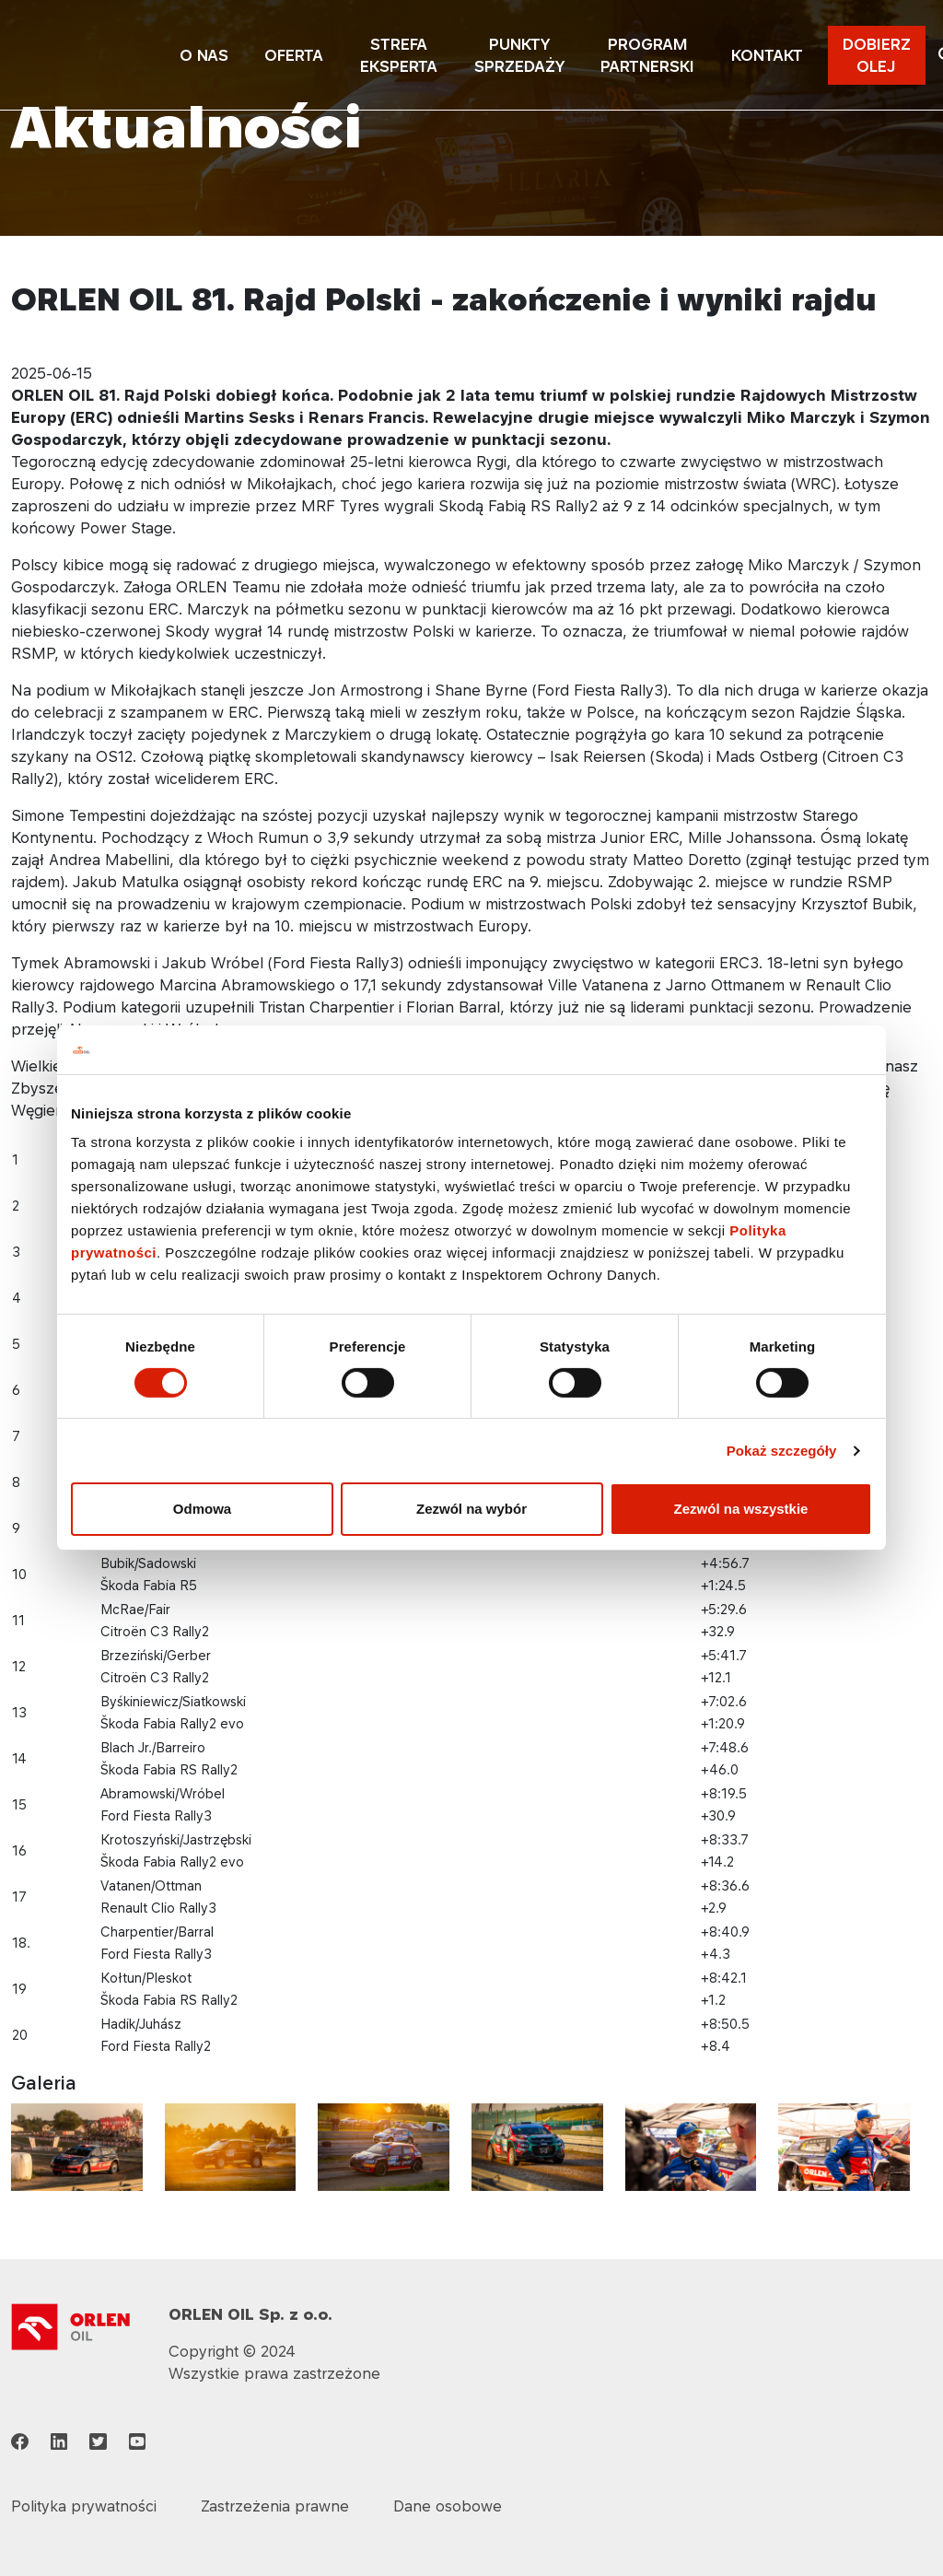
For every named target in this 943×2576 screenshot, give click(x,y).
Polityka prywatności (84, 2506)
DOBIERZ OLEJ (877, 55)
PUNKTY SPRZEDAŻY (519, 55)
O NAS (204, 55)
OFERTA (293, 55)
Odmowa (202, 1508)
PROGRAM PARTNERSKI (647, 55)
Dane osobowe (447, 2506)
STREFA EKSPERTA (398, 55)
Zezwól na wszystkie (741, 1508)
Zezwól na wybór (471, 1508)
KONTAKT (767, 55)
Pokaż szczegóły (782, 1450)
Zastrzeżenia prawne (275, 2506)
